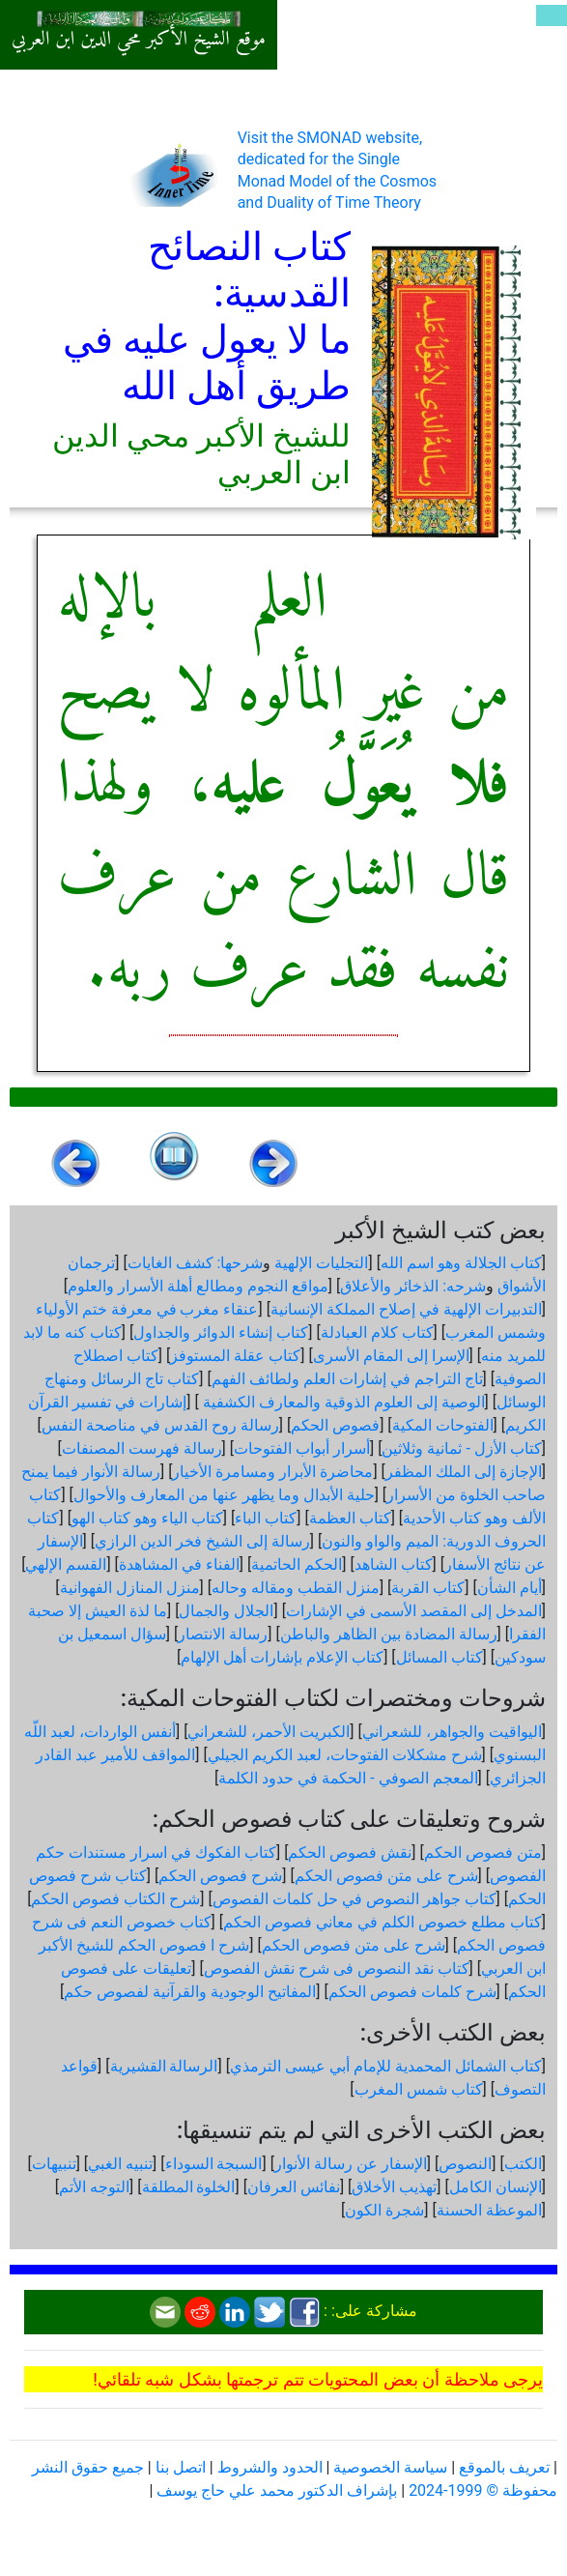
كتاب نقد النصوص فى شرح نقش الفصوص (336, 1968)
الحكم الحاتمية (296, 1564)
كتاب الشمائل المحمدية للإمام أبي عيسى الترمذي (386, 2066)
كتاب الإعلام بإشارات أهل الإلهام (282, 1657)
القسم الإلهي (65, 1564)
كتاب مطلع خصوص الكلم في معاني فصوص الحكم (382, 1922)
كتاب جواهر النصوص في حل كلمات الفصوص (354, 1899)
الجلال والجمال (226, 1611)
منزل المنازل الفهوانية (130, 1587)
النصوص (465, 2164)
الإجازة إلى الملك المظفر (463, 1471)
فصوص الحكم (335, 1425)
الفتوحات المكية (443, 1425)
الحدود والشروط (270, 2467)
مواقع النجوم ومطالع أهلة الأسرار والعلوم (198, 1286)
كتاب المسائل (439, 1657)
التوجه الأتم (94, 2187)
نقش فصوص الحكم (349, 1852)
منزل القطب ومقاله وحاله (296, 1587)
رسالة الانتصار (223, 1634)
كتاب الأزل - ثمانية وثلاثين (461, 1448)
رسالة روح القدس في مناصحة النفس (160, 1425)
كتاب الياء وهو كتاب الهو (147, 1518)
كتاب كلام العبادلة (377, 1332)
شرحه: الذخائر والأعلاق (413, 1286)
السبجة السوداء (214, 2164)
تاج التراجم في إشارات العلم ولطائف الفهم (347, 1379)
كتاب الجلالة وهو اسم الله (461, 1263)
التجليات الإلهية (321, 1263)
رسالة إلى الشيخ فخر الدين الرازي (202, 1541)
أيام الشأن (509, 1587)
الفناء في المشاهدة (179, 1564)
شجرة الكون (384, 2210)
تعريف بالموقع (504, 2467)
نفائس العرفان (293, 2187)
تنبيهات (54, 2164)
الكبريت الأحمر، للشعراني (268, 1731)
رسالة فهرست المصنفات (142, 1448)
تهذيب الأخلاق (394, 2187)
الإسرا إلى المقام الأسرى (391, 1355)
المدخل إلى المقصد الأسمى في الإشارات (414, 1611)
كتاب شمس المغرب (418, 2089)
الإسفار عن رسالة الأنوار (350, 2164)
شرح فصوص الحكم (220, 1876)
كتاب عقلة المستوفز (235, 1355)
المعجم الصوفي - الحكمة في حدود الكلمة (347, 1778)
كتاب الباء (266, 1518)
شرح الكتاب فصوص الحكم (115, 1899)
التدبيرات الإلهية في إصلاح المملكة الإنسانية (406, 1309)
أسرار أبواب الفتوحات (302, 1448)
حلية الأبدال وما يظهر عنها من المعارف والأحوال (224, 1495)
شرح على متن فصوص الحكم (386, 1876)
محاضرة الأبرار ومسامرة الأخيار (272, 1471)
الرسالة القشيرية (164, 2066)
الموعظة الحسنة (489, 2210)
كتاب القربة (428, 1587)
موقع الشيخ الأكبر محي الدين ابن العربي (139, 39)
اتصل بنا (181, 2467)
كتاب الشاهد (393, 1564)
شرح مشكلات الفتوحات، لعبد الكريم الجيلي (345, 1755)
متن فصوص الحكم (483, 1852)
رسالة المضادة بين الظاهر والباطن (388, 1634)
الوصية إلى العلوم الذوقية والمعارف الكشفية (342, 1402)
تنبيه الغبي (120, 2164)
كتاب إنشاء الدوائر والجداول (220, 1332)
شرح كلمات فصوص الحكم (412, 1992)
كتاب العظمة (350, 1518)
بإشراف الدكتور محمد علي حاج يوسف (276, 2490)
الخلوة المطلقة (189, 2187)
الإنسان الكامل (495, 2187)
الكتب (523, 2164)
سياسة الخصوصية (390, 2467)
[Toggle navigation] (551, 15)
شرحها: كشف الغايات (196, 1263)
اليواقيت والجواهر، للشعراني (452, 1731)
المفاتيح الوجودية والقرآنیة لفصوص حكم (190, 1992)
